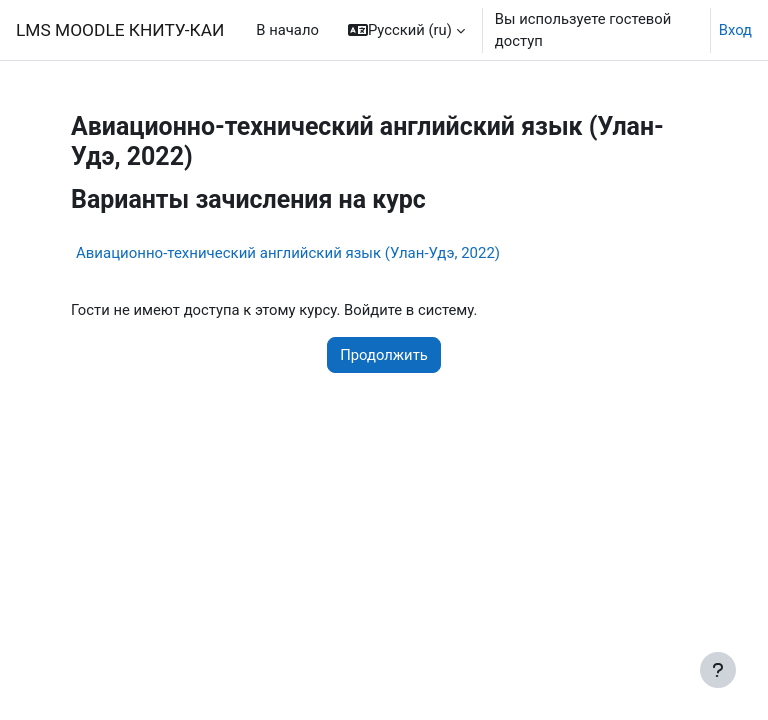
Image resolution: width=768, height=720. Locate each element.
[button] (406, 30)
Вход (735, 30)
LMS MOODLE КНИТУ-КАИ (120, 30)
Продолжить (384, 355)
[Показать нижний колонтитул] (718, 670)
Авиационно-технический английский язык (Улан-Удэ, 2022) (288, 253)
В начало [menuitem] (287, 30)
